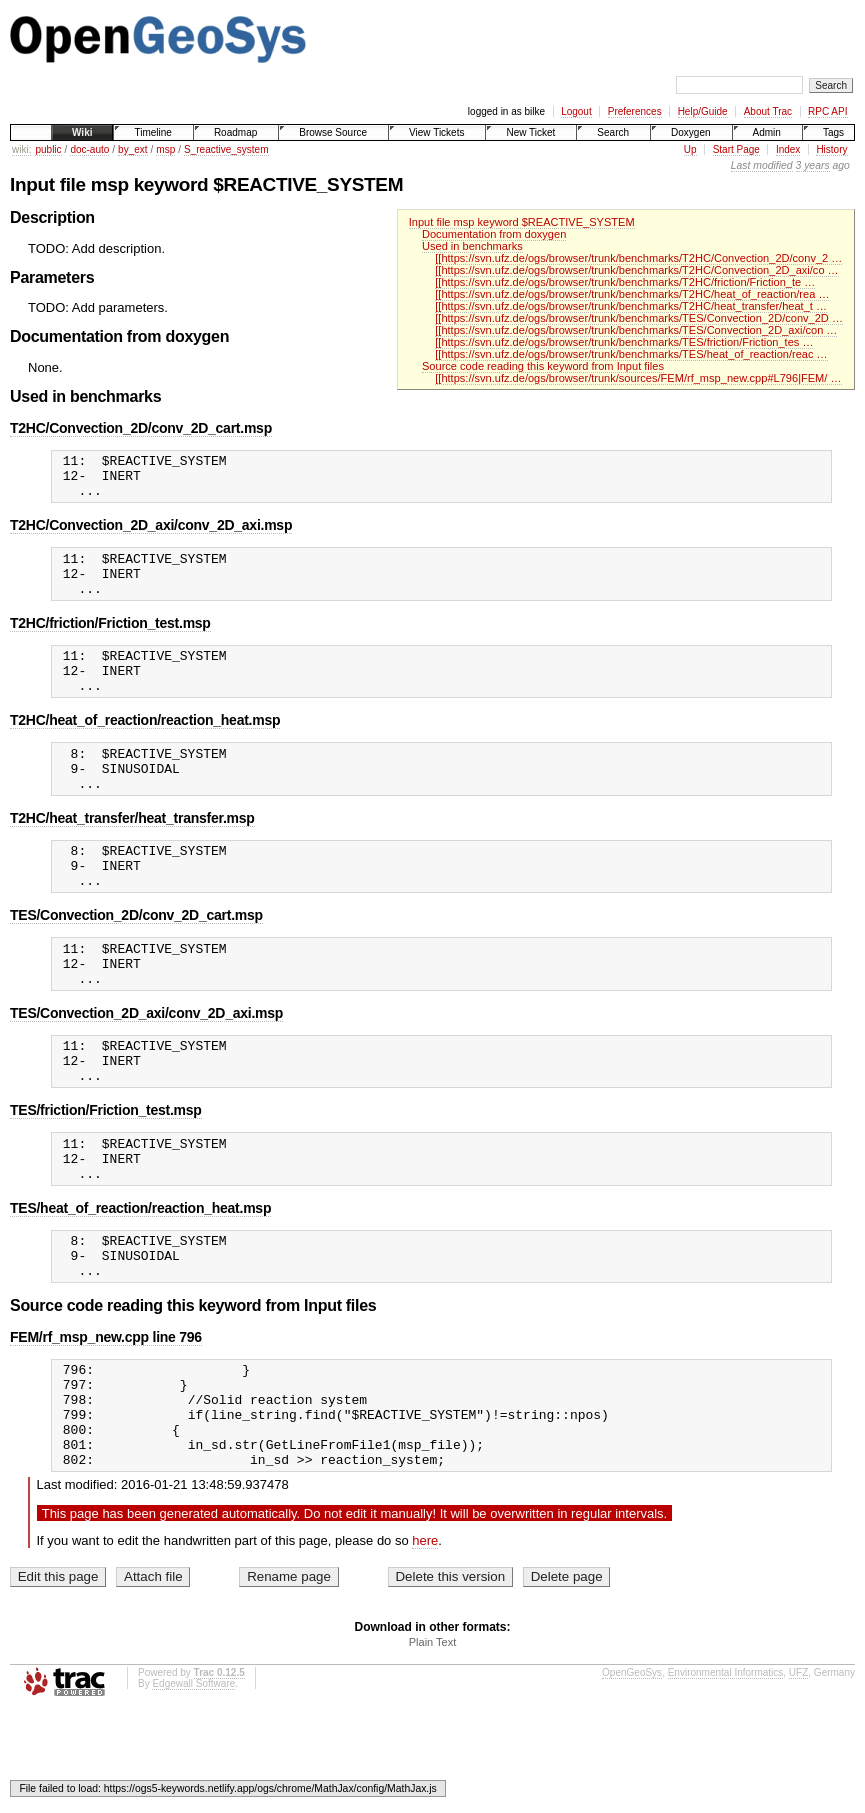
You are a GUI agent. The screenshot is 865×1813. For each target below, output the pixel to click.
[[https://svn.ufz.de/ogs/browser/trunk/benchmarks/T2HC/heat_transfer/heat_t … (631, 306)
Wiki (82, 132)
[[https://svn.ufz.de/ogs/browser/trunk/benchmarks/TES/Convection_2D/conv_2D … (639, 318)
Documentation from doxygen (494, 234)
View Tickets (436, 132)
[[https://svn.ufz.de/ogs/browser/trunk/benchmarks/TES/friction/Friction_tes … (624, 342)
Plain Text (433, 1744)
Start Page (736, 149)
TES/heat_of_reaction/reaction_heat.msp (140, 1280)
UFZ (798, 1774)
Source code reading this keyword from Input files (543, 366)
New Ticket (530, 132)
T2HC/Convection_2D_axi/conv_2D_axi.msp (151, 534)
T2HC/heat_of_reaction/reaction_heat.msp (145, 747)
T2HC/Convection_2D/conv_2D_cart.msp (141, 428)
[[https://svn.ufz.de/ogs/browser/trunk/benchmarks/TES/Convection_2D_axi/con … (636, 330)
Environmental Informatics (726, 1774)
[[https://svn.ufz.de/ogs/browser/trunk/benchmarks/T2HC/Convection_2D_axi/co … (636, 270)
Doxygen (690, 132)
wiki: (21, 149)
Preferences (635, 111)
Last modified (762, 165)
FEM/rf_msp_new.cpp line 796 (106, 1418)
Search (613, 132)
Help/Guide (703, 111)
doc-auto (89, 149)
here (425, 1642)
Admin (767, 132)
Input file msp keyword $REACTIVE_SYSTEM (522, 222)
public (48, 149)
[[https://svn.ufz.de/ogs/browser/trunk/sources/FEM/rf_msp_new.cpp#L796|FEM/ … (638, 378)
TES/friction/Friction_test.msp (106, 1173)
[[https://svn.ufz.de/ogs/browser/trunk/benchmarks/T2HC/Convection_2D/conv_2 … (638, 258)
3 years (813, 165)
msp (165, 149)
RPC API (827, 111)
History (831, 149)
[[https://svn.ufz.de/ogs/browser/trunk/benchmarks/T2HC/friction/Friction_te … (625, 282)
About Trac (768, 111)
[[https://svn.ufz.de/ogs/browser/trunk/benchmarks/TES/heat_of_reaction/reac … (631, 354)
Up (690, 149)
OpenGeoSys (632, 1774)
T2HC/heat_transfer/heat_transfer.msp (132, 854)
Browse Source (333, 132)
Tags (833, 132)
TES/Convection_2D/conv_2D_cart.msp (136, 960)
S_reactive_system (226, 149)
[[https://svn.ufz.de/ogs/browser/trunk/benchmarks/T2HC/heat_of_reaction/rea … (632, 294)
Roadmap (235, 132)
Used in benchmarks (472, 246)
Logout (576, 111)
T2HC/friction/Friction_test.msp (110, 641)
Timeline (152, 132)
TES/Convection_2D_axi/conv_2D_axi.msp (146, 1067)
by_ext (132, 149)
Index (788, 149)
